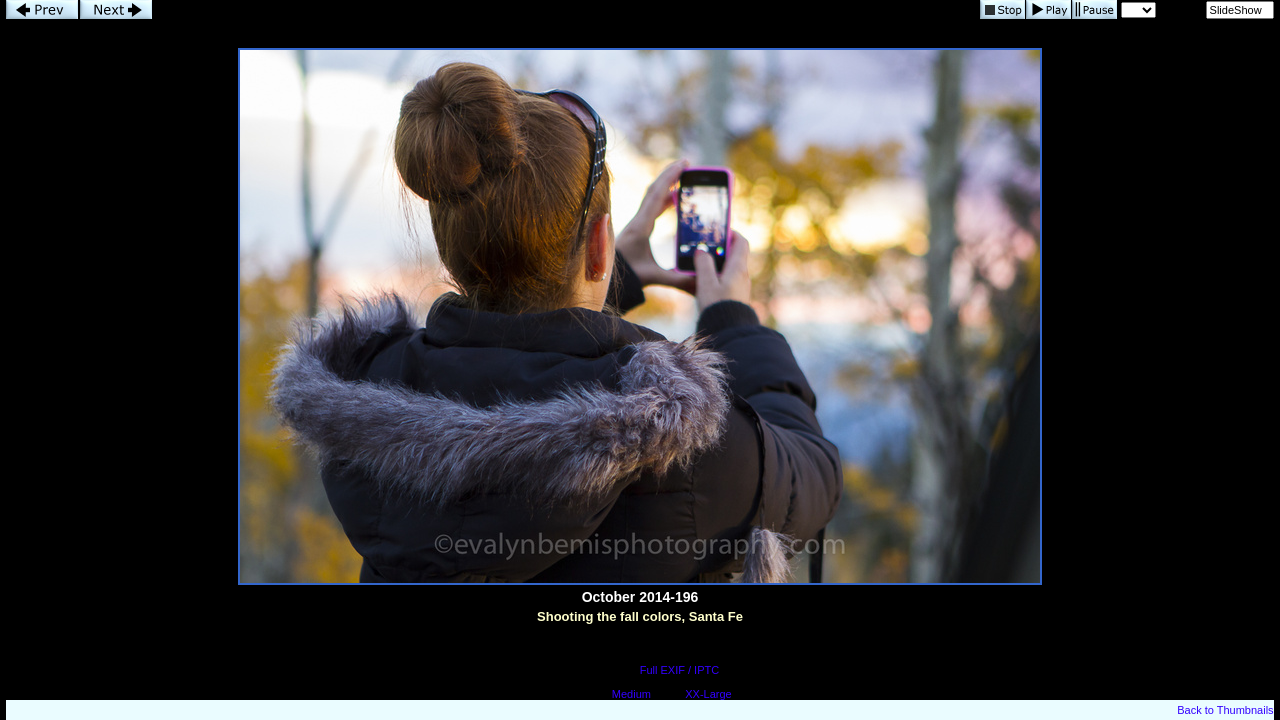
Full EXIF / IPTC (679, 670)
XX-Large (708, 694)
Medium (631, 694)
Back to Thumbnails (1225, 710)
